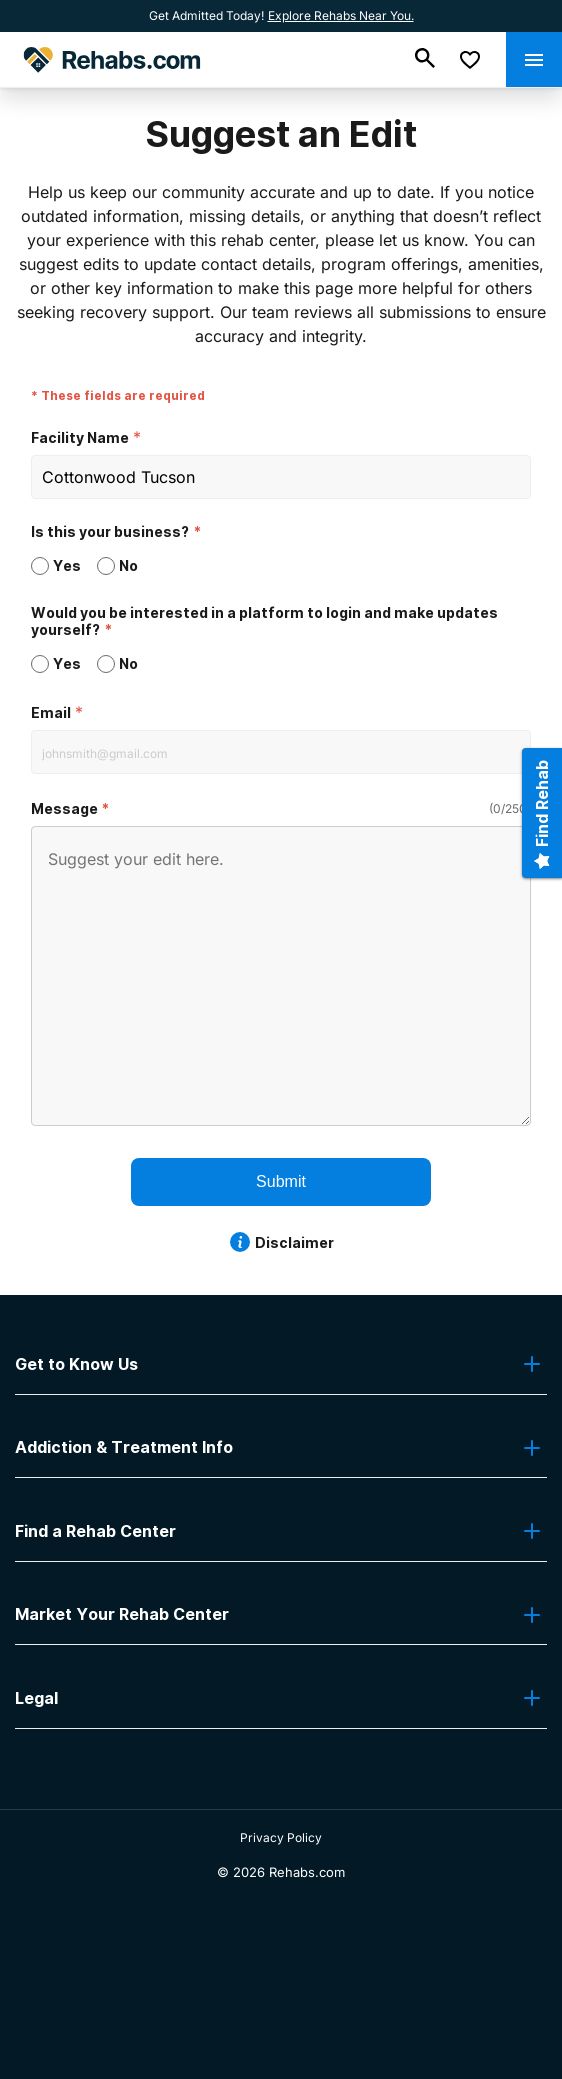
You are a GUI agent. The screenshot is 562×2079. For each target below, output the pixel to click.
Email (51, 712)
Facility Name (80, 437)
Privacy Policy (281, 1837)
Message (64, 808)
